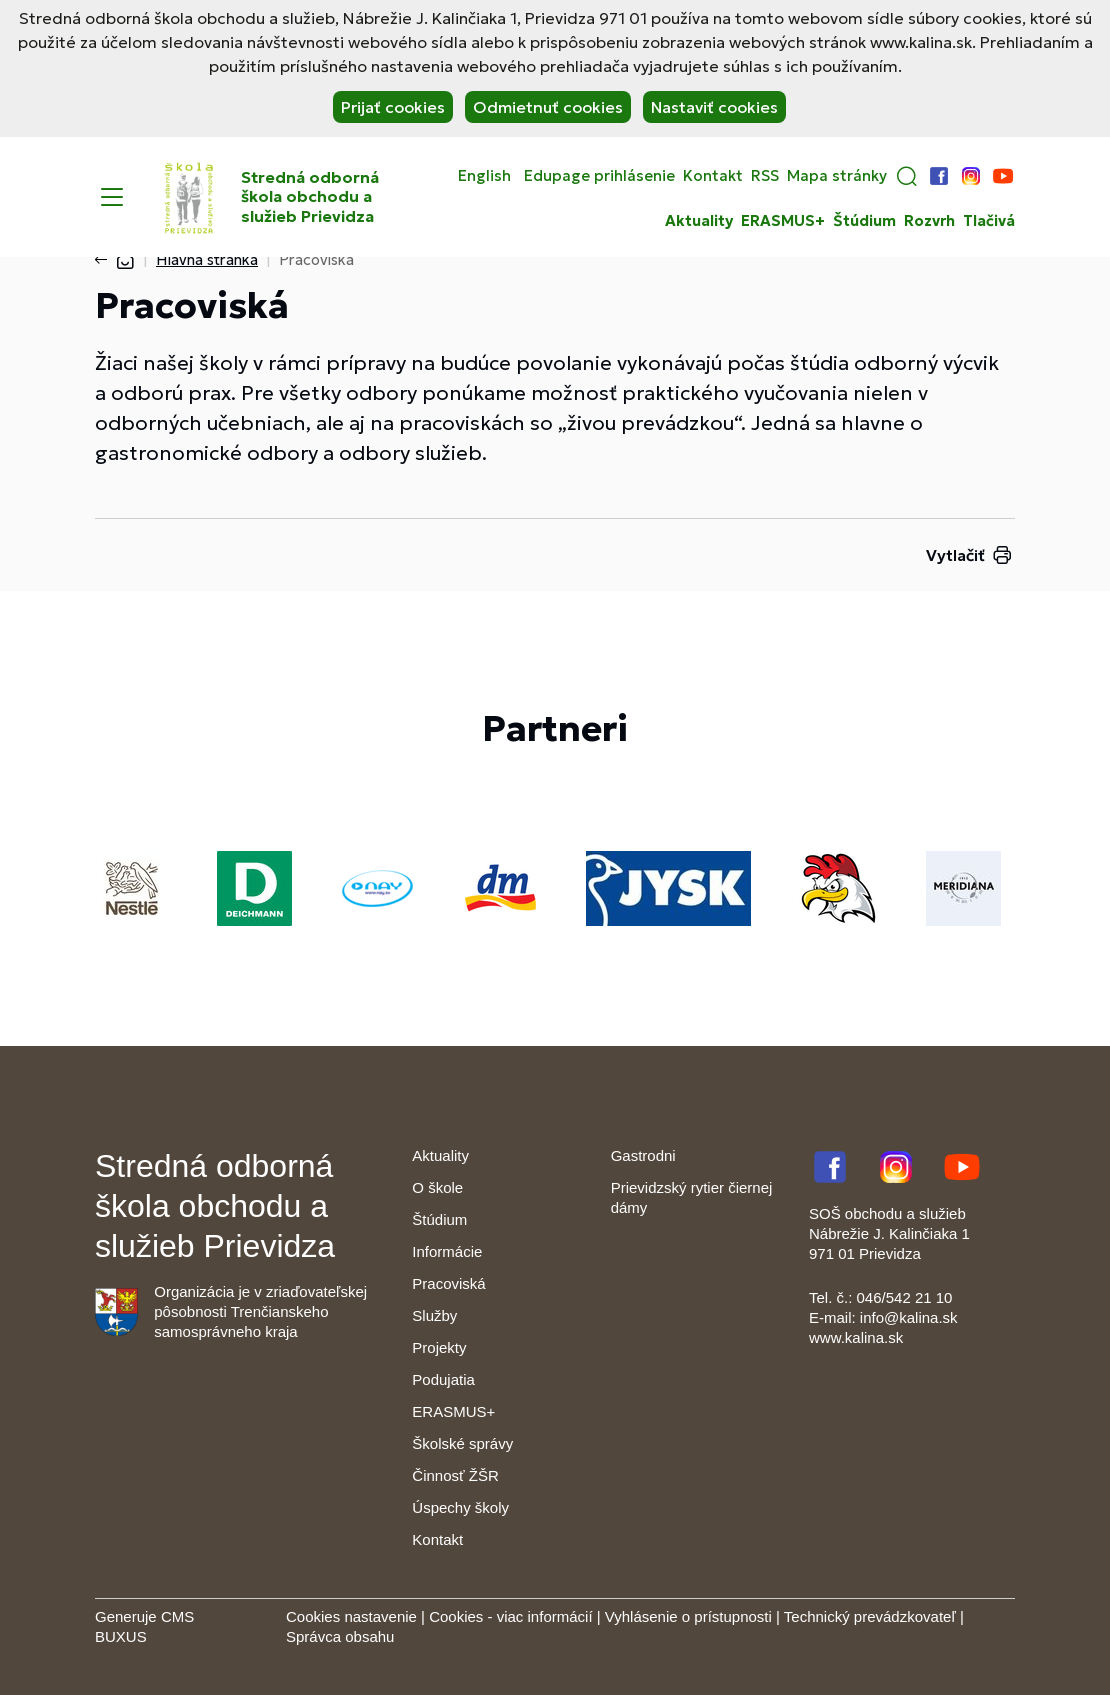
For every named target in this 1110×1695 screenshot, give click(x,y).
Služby (434, 1315)
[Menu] (112, 197)
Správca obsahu (340, 1636)
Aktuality (699, 221)
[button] (907, 176)
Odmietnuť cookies (548, 107)
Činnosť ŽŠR (455, 1475)
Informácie (447, 1251)
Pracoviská (448, 1283)
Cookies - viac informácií (510, 1616)
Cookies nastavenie (351, 1616)
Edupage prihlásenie (599, 176)
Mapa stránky (837, 176)
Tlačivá (989, 221)
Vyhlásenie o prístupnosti (688, 1616)
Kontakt (713, 176)
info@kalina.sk (909, 1317)
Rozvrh (929, 221)
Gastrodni (643, 1155)
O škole (437, 1187)
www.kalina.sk (856, 1337)
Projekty (439, 1347)
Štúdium (864, 221)
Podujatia (443, 1379)
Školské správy (462, 1443)
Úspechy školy (460, 1507)
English (484, 176)
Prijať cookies (393, 107)
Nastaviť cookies (714, 107)
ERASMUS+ (783, 221)
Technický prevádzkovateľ (870, 1616)
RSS (765, 176)
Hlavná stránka (207, 259)
